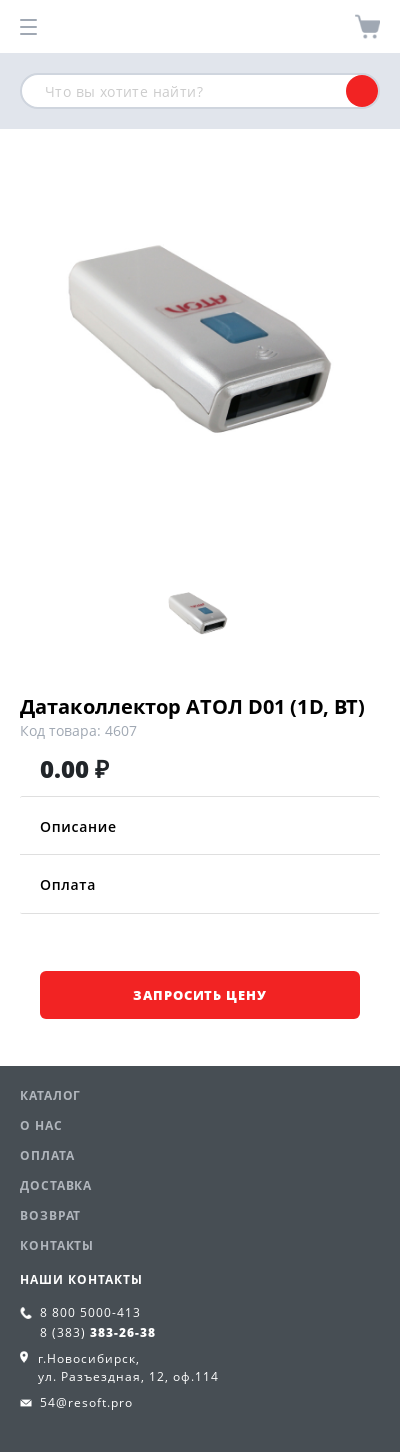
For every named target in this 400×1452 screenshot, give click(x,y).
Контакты (57, 1245)
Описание (200, 826)
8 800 (90, 1312)
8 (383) (98, 1332)
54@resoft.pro (86, 1402)
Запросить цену (200, 995)
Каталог (50, 1095)
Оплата (200, 884)
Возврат (50, 1215)
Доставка (56, 1185)
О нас (41, 1125)
